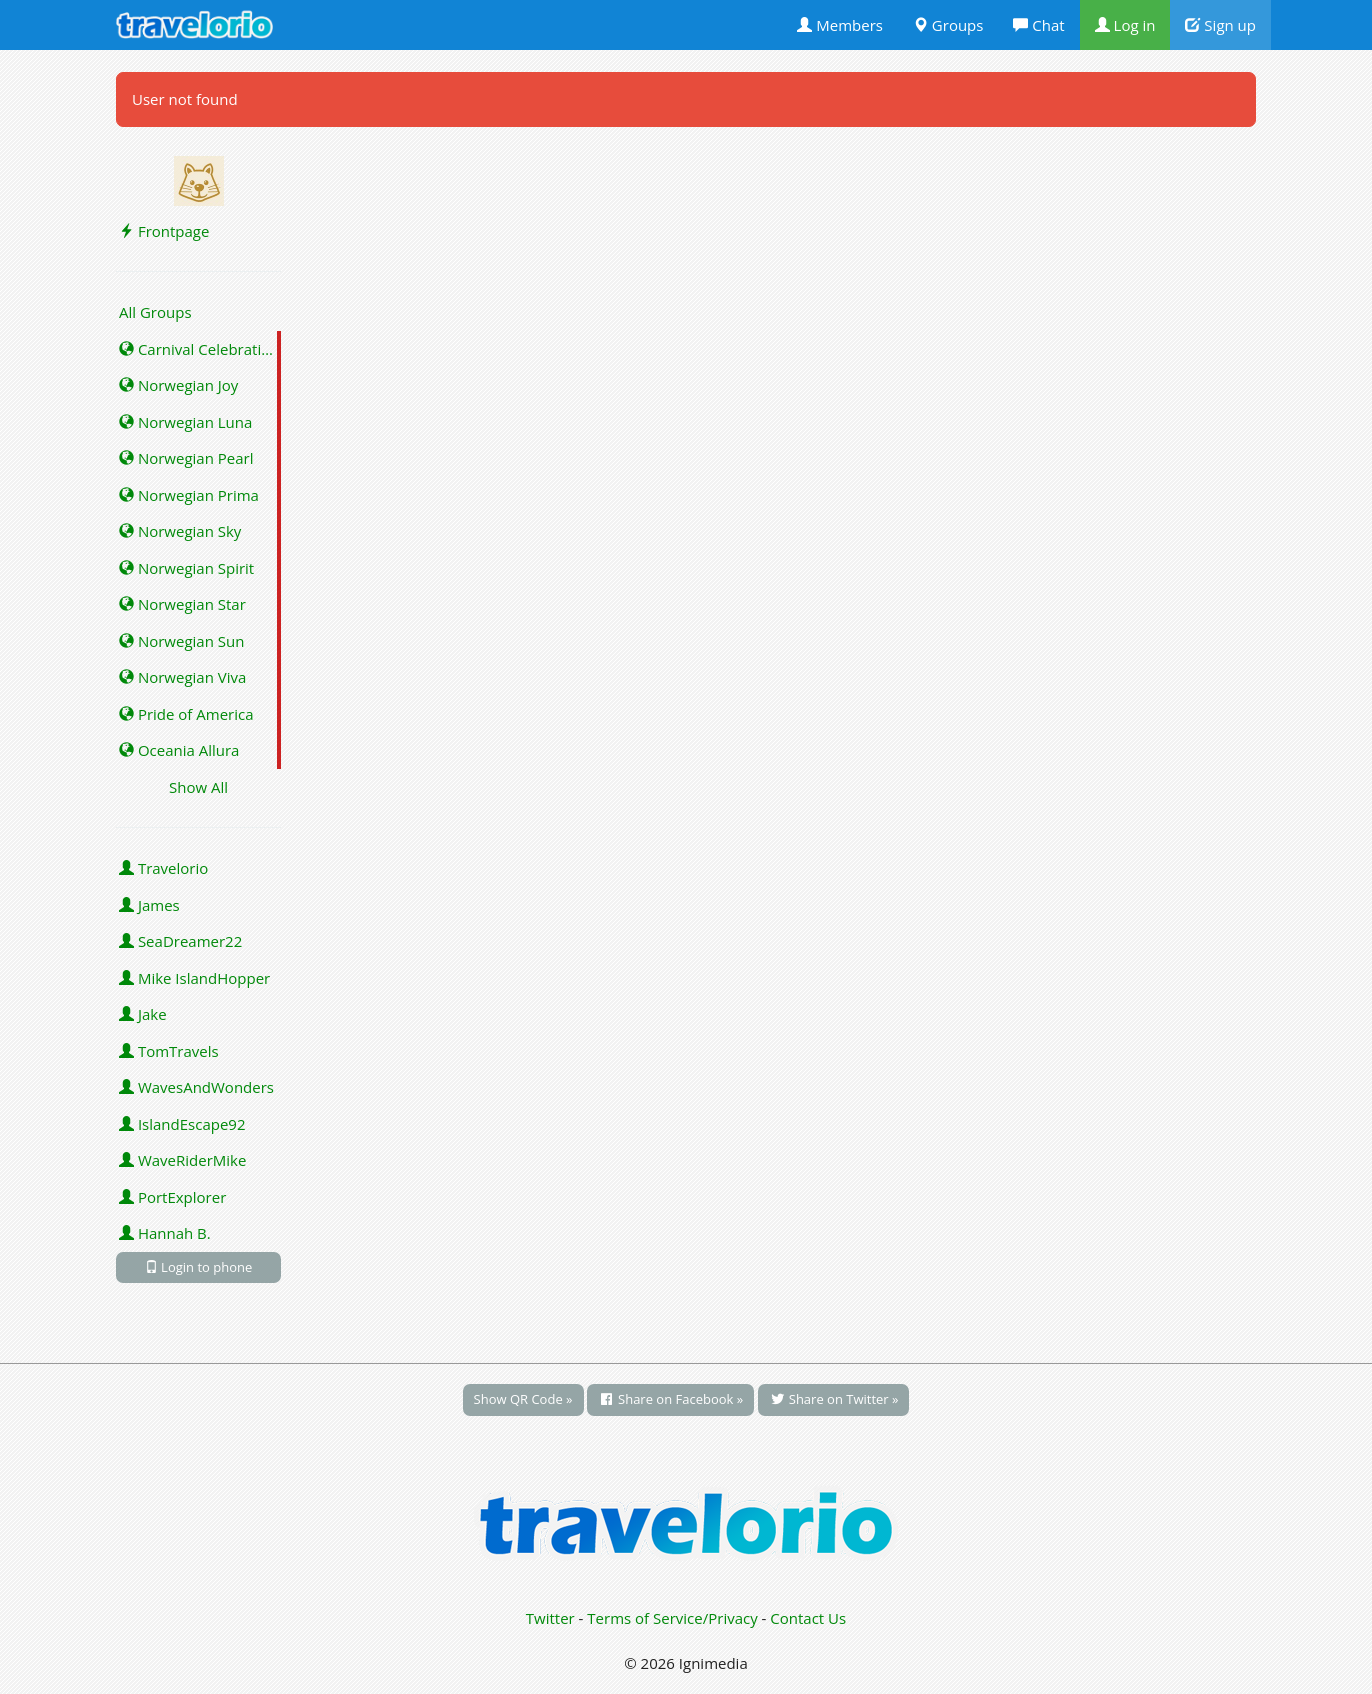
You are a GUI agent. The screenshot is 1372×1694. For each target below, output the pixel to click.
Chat (1038, 25)
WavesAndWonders (196, 1087)
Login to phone (199, 1267)
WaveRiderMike (182, 1160)
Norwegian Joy (178, 385)
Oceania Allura (179, 750)
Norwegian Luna (185, 422)
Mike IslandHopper (194, 978)
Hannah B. (165, 1233)
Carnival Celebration (199, 349)
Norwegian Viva (182, 677)
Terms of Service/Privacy (672, 1618)
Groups (948, 25)
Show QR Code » (523, 1399)
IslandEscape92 (182, 1124)
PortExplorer (172, 1197)
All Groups (155, 312)
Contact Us (808, 1618)
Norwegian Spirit (186, 568)
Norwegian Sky (180, 531)
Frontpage (164, 231)
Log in (1125, 25)
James (149, 905)
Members (840, 25)
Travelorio (163, 868)
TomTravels (169, 1051)
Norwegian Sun (181, 641)
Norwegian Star (182, 604)
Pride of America (186, 714)
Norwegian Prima (189, 495)
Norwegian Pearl (186, 458)
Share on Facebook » (670, 1399)
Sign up (1220, 25)
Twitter (550, 1618)
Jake (143, 1014)
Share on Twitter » (833, 1399)
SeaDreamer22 (180, 941)
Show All (198, 787)
